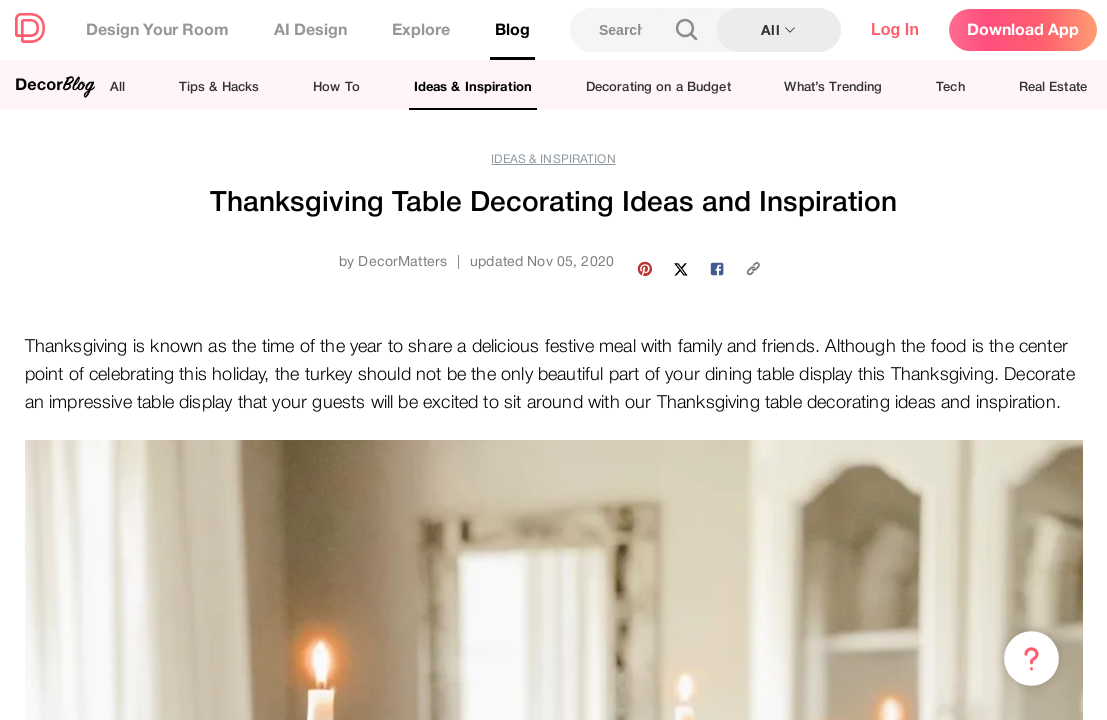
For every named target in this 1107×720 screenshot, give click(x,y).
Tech (950, 86)
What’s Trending (833, 86)
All (117, 86)
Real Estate (1053, 86)
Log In (895, 29)
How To (336, 86)
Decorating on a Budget (658, 86)
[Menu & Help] (1031, 659)
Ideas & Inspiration (473, 86)
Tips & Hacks (219, 86)
